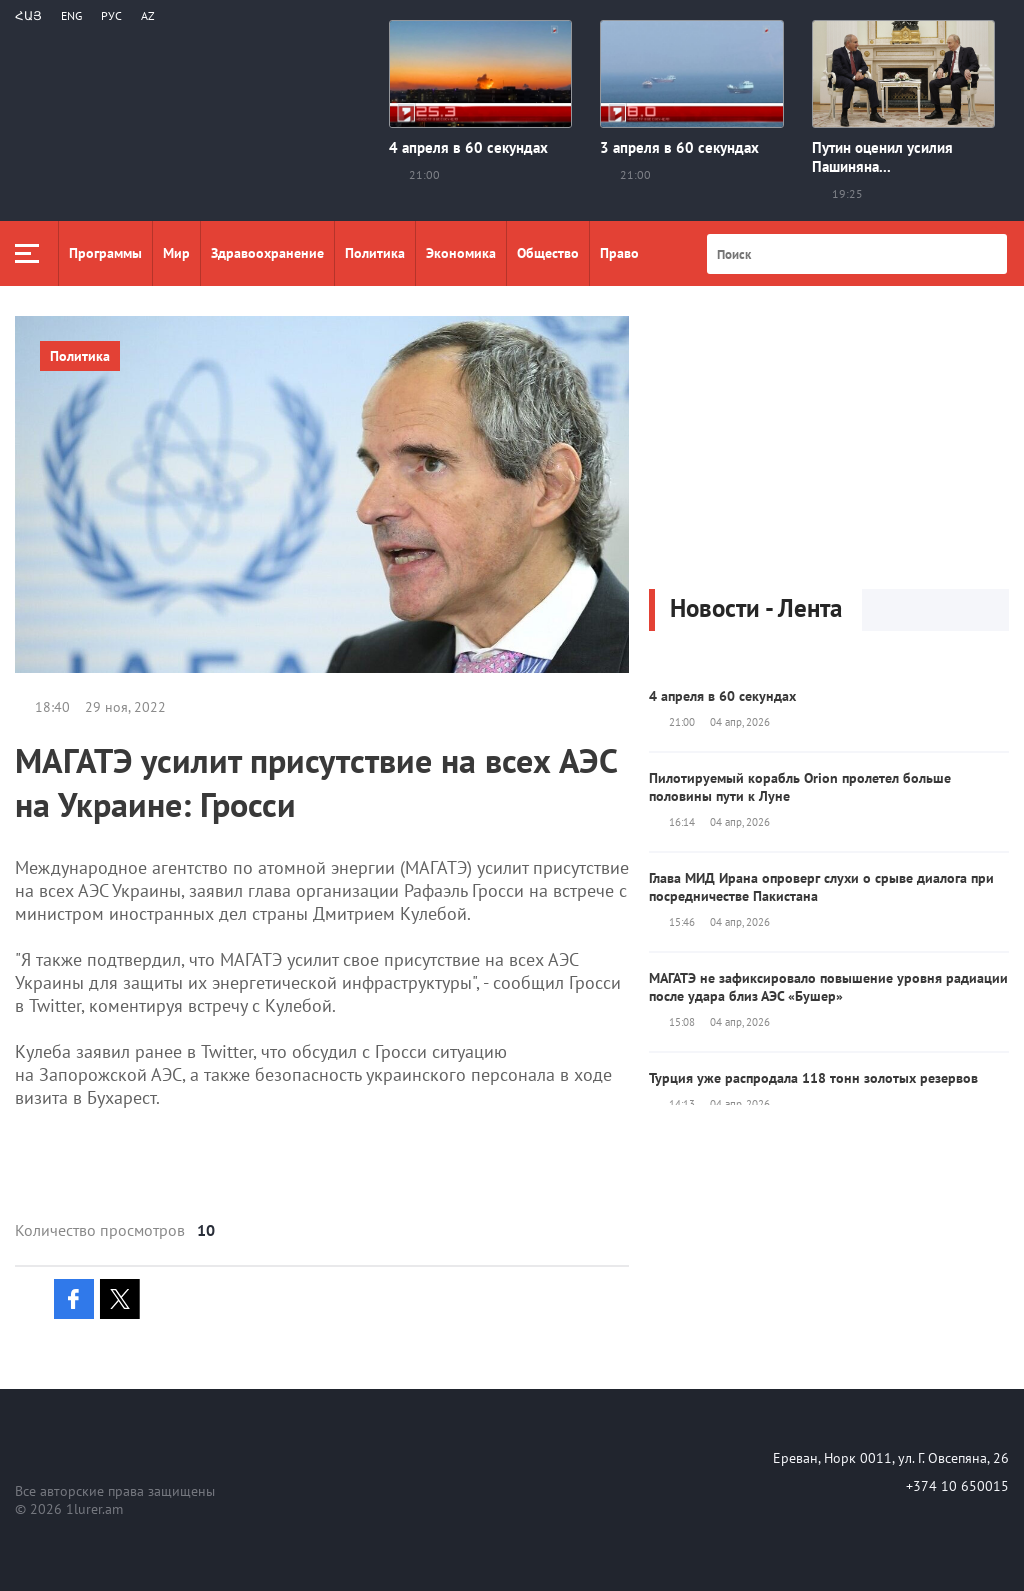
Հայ (28, 15)
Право (619, 253)
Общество (548, 253)
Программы (105, 253)
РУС (111, 15)
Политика (375, 253)
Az (148, 15)
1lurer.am (94, 1509)
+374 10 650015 (957, 1486)
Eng (71, 15)
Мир (176, 253)
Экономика (461, 253)
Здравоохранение (267, 253)
